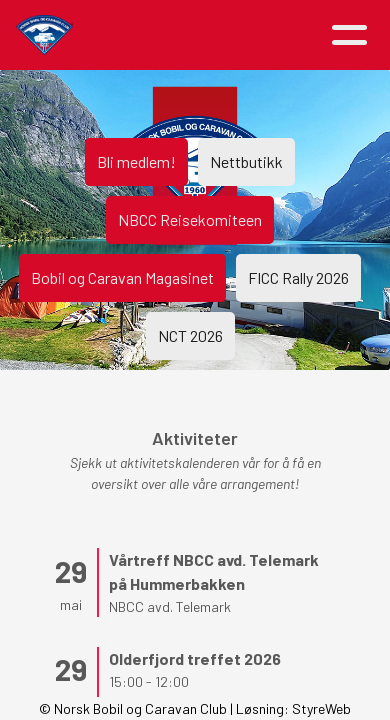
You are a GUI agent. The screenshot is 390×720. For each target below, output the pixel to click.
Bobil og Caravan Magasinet (122, 277)
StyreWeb (321, 708)
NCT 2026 (190, 335)
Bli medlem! (136, 161)
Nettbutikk (246, 161)
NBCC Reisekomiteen (190, 219)
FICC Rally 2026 (298, 277)
